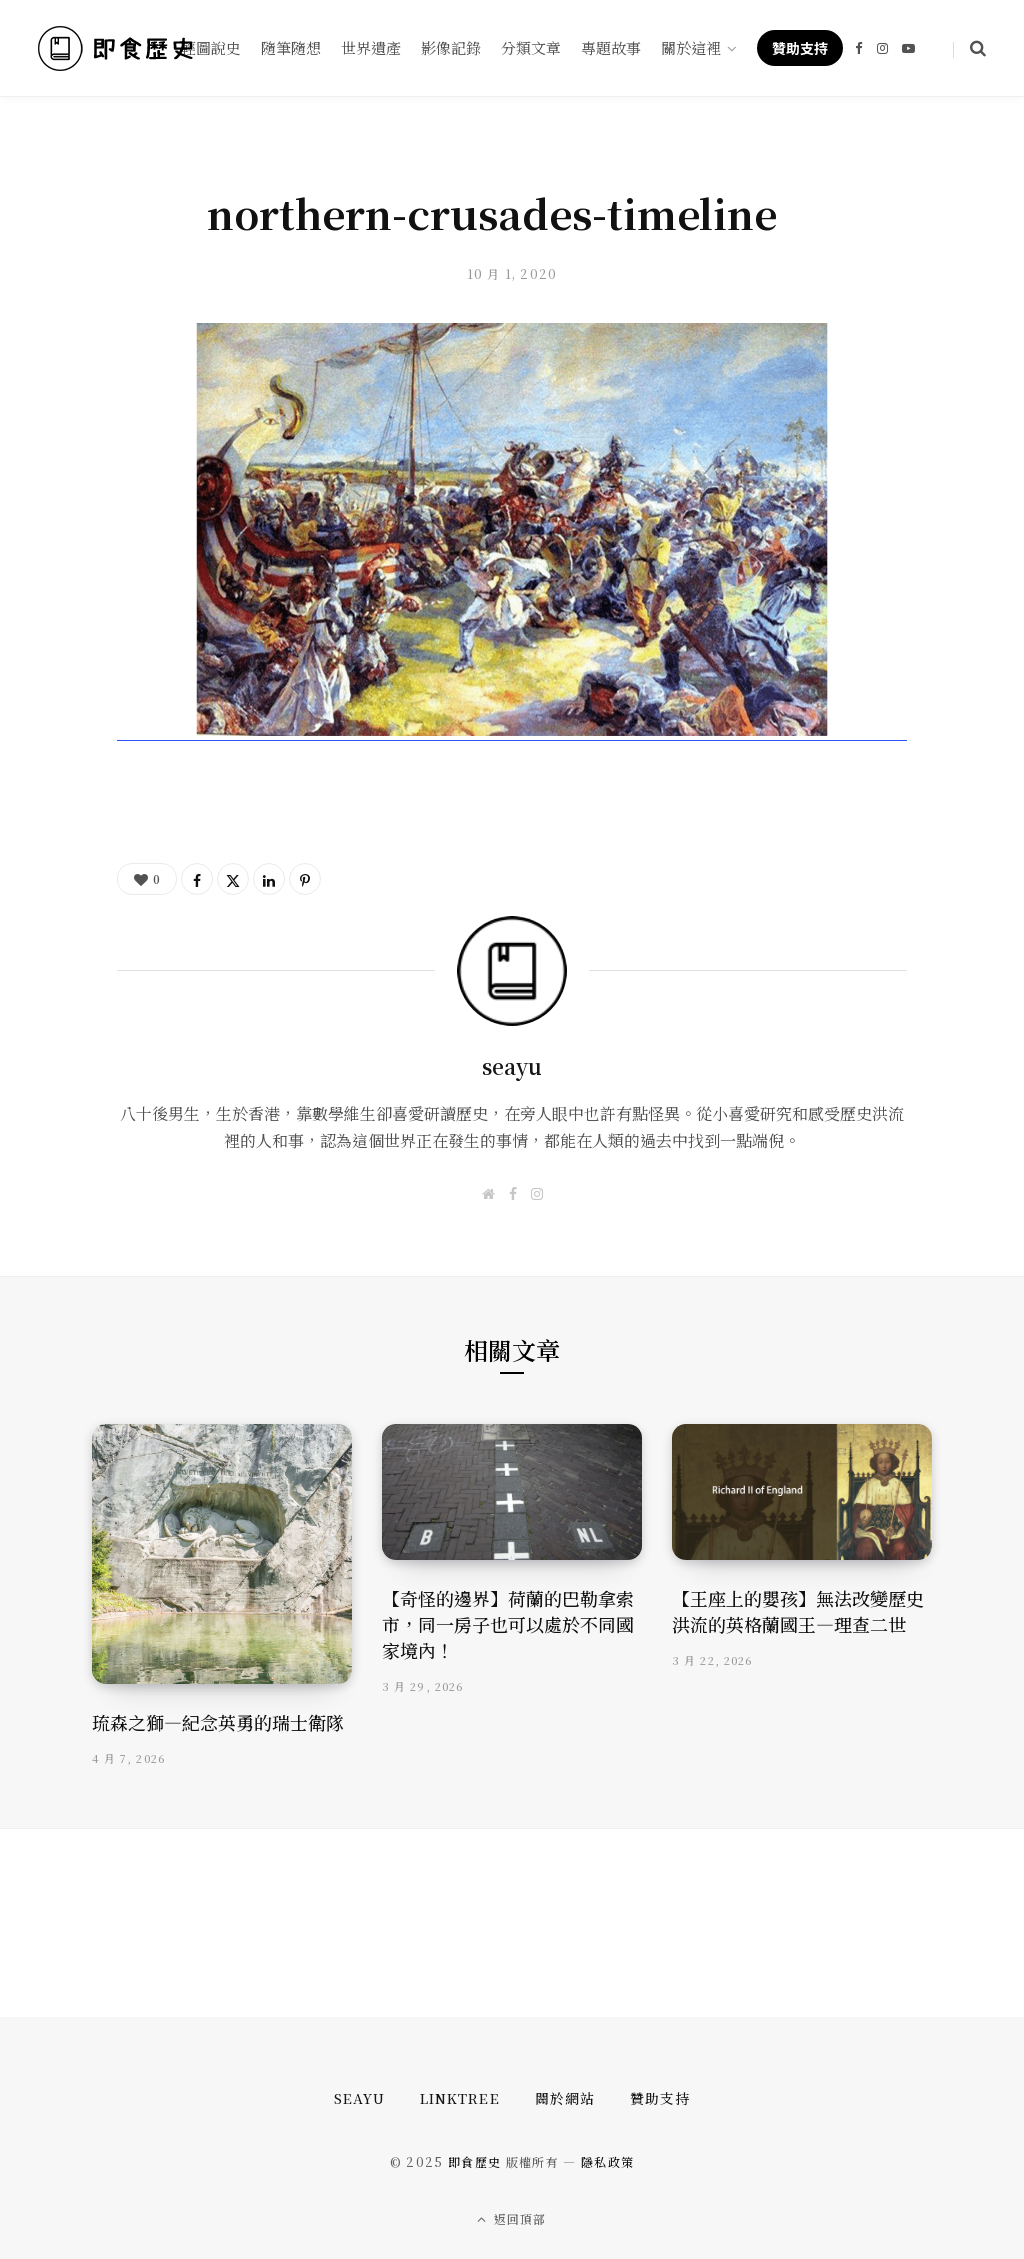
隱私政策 (607, 2161)
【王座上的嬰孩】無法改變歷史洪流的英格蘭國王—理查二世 (798, 1611)
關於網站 (565, 2098)
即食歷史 (474, 2161)
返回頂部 (511, 2217)
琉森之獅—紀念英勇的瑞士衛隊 (218, 1722)
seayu (512, 1066)
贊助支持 (660, 2098)
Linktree (459, 2098)
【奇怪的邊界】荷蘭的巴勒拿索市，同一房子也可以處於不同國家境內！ (508, 1624)
